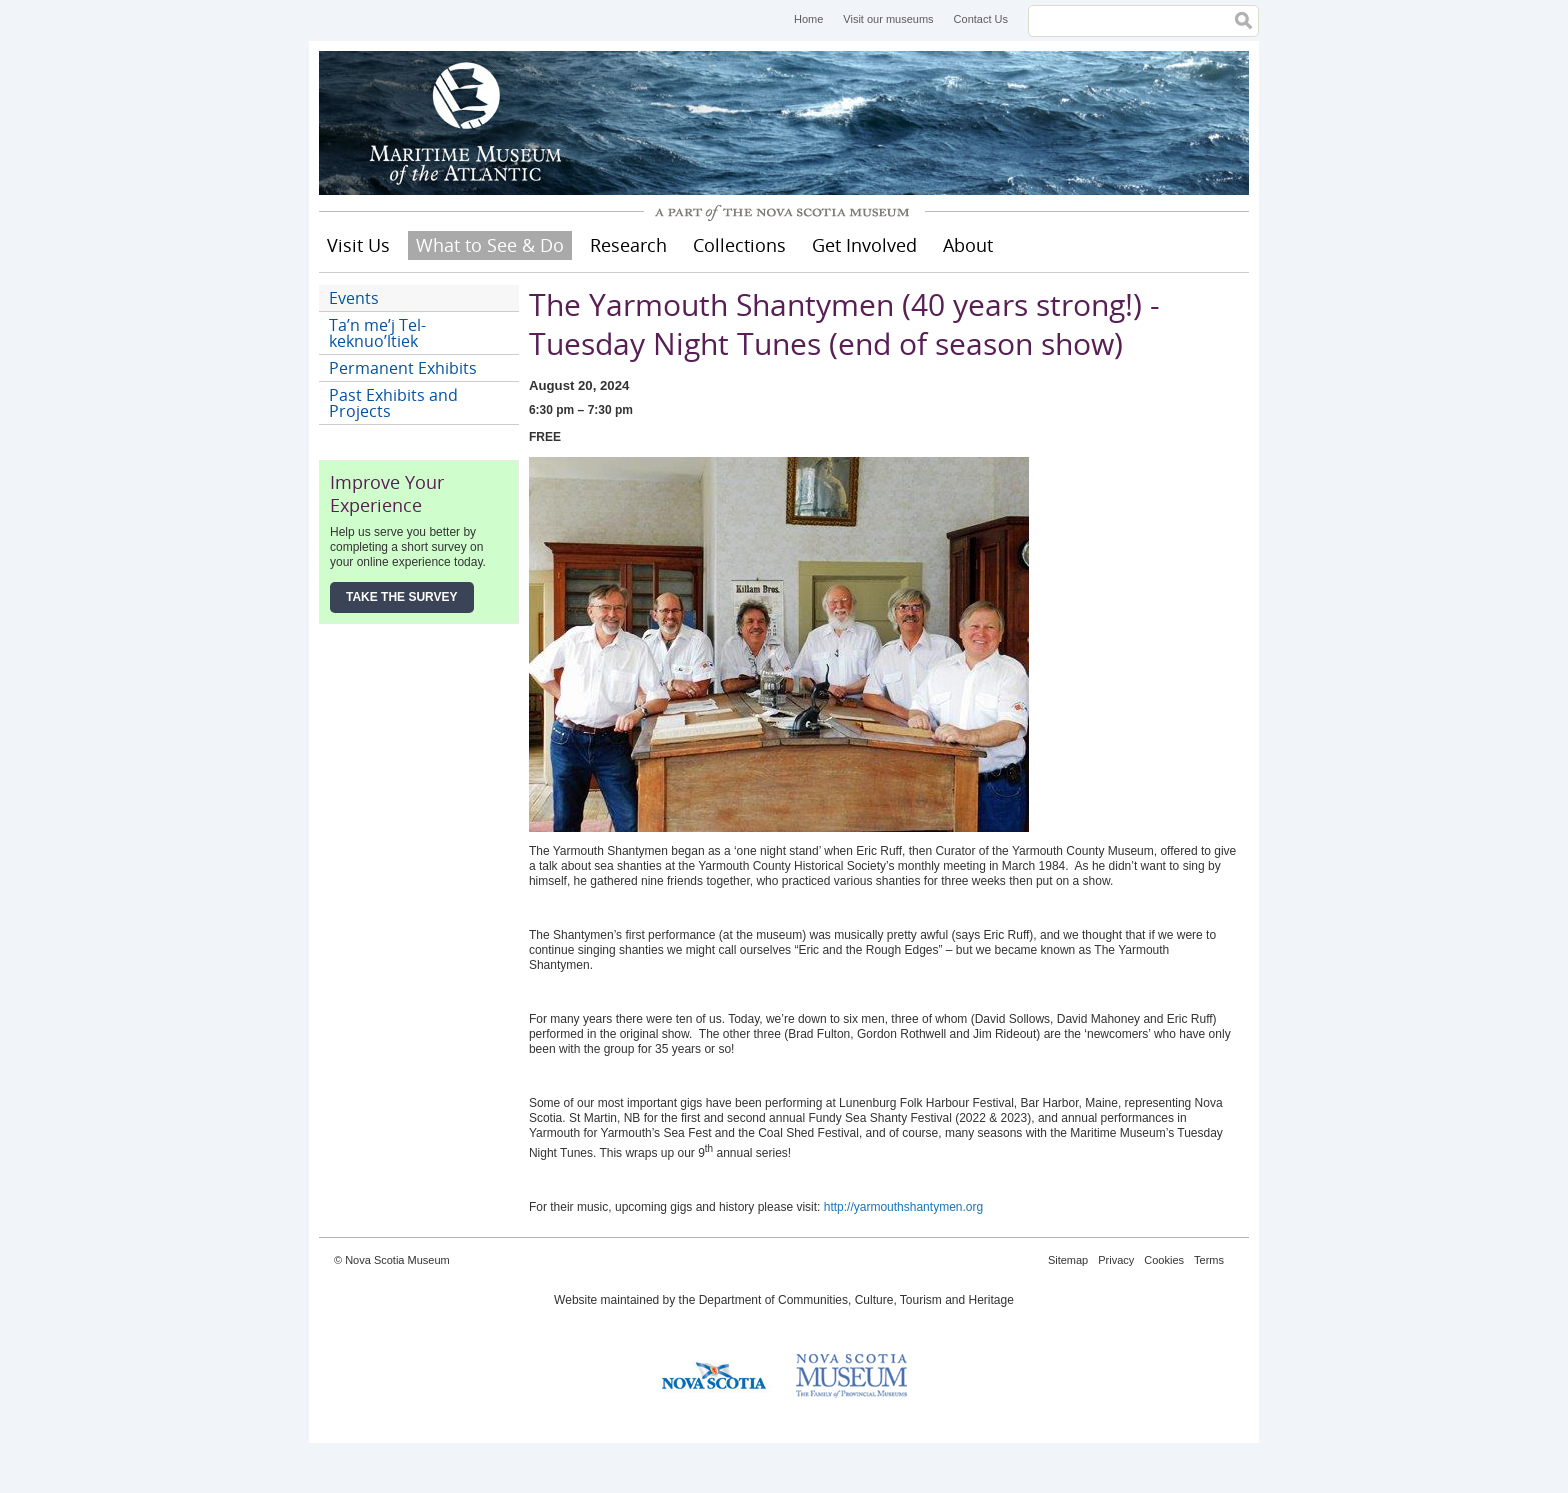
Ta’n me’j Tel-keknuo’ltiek (377, 333)
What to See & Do (490, 245)
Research (628, 245)
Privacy (1116, 1260)
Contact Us (981, 19)
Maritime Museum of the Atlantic (469, 123)
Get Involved (864, 245)
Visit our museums (888, 19)
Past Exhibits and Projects (393, 403)
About (968, 245)
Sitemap (1068, 1260)
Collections (739, 245)
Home (808, 19)
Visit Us (358, 245)
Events (354, 298)
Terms (1209, 1260)
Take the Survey (402, 597)
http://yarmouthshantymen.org (903, 1207)
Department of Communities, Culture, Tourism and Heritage (856, 1300)
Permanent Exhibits (403, 368)
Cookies (1164, 1260)
